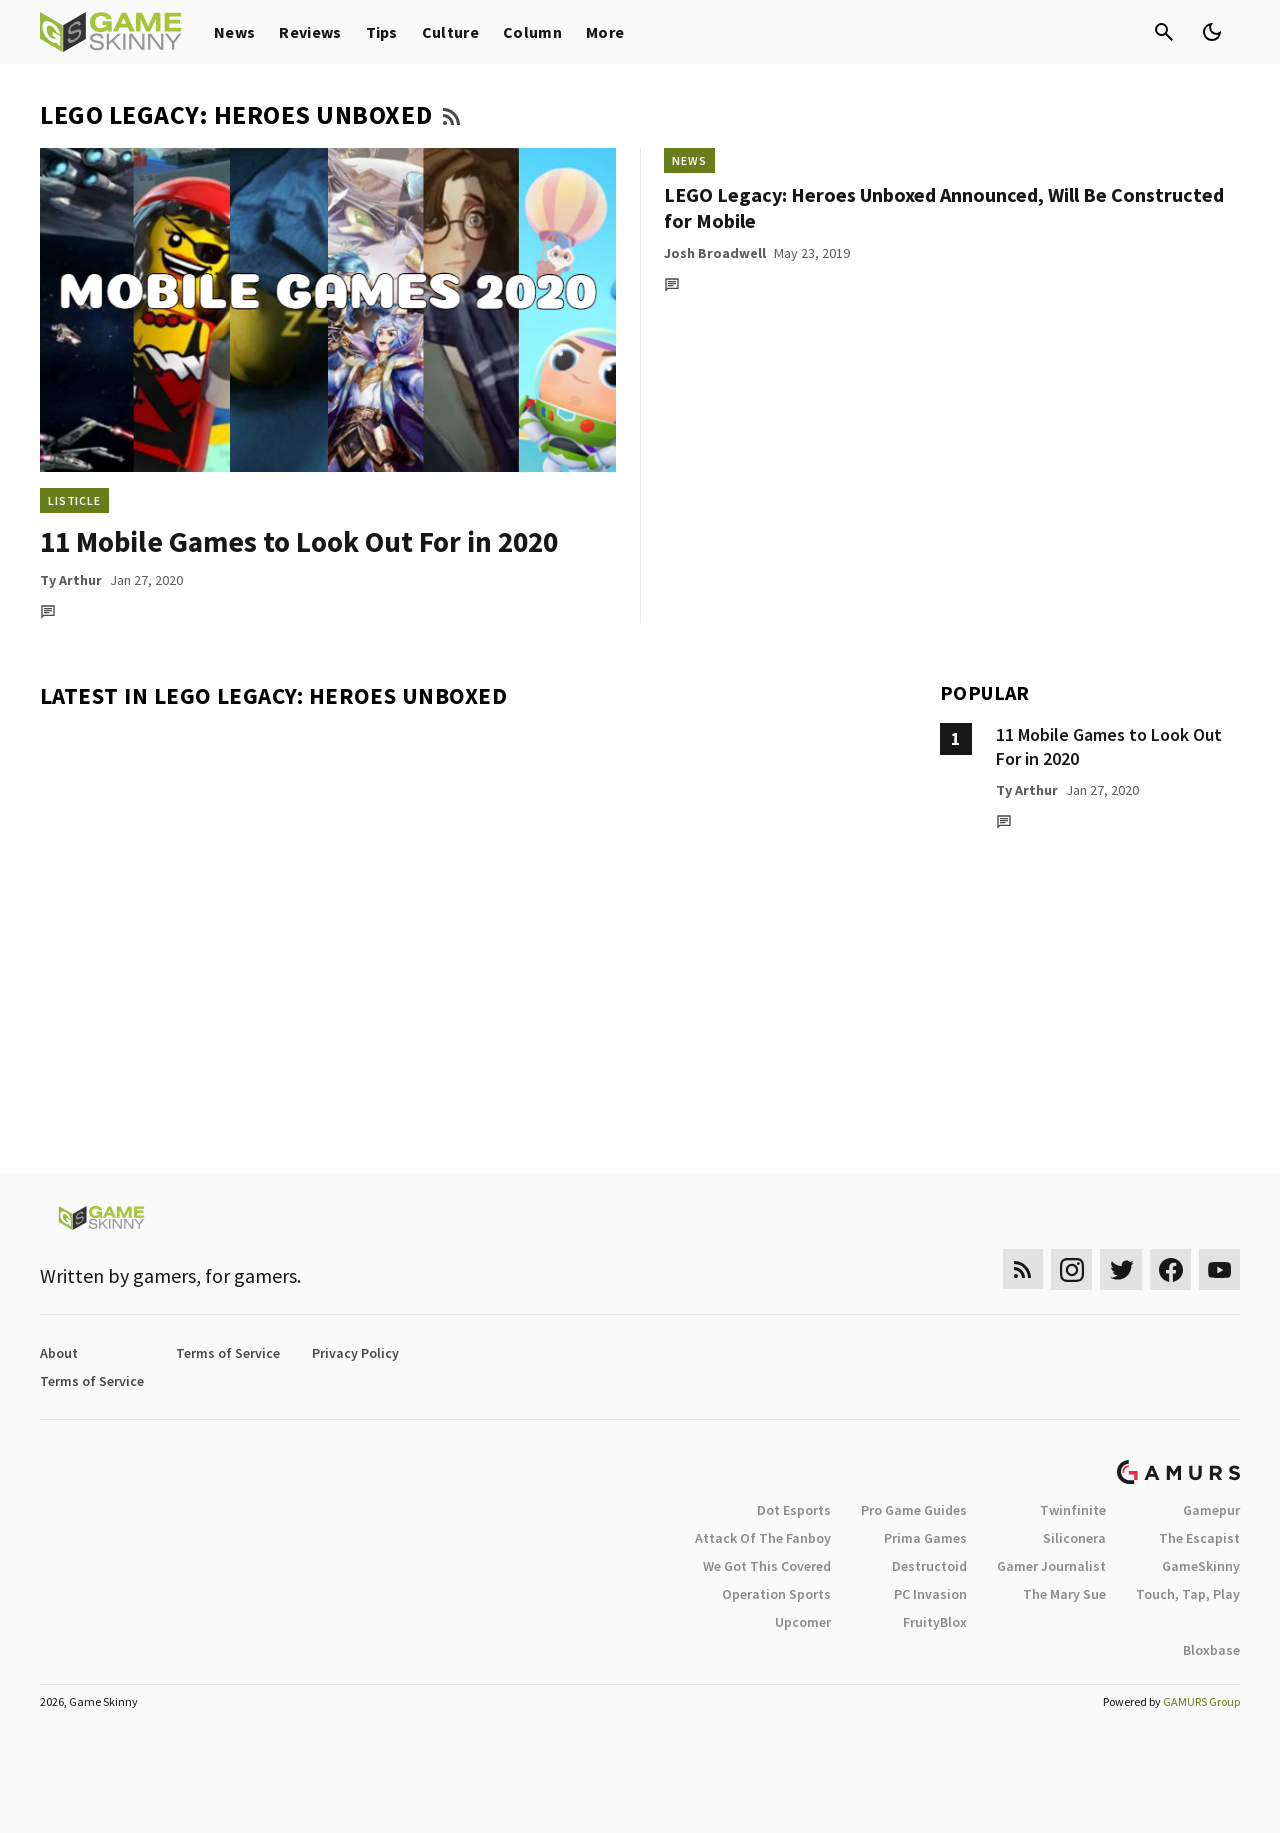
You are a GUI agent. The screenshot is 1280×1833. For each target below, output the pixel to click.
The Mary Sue (1064, 1594)
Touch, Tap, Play (1188, 1594)
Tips (382, 32)
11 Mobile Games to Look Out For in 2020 (299, 541)
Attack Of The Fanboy (763, 1538)
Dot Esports (794, 1510)
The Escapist (1199, 1538)
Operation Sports (776, 1594)
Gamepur (1211, 1510)
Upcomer (803, 1622)
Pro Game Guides (914, 1510)
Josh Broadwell (715, 253)
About (59, 1353)
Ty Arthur (71, 580)
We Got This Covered (767, 1566)
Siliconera (1074, 1538)
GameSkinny (1201, 1566)
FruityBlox (935, 1622)
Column (532, 32)
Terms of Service (228, 1353)
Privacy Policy (355, 1353)
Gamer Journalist (1051, 1566)
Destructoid (929, 1566)
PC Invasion (930, 1594)
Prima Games (925, 1538)
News (234, 32)
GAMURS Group (1201, 1701)
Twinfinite (1073, 1510)
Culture (450, 32)
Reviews (310, 32)
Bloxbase (1211, 1650)
